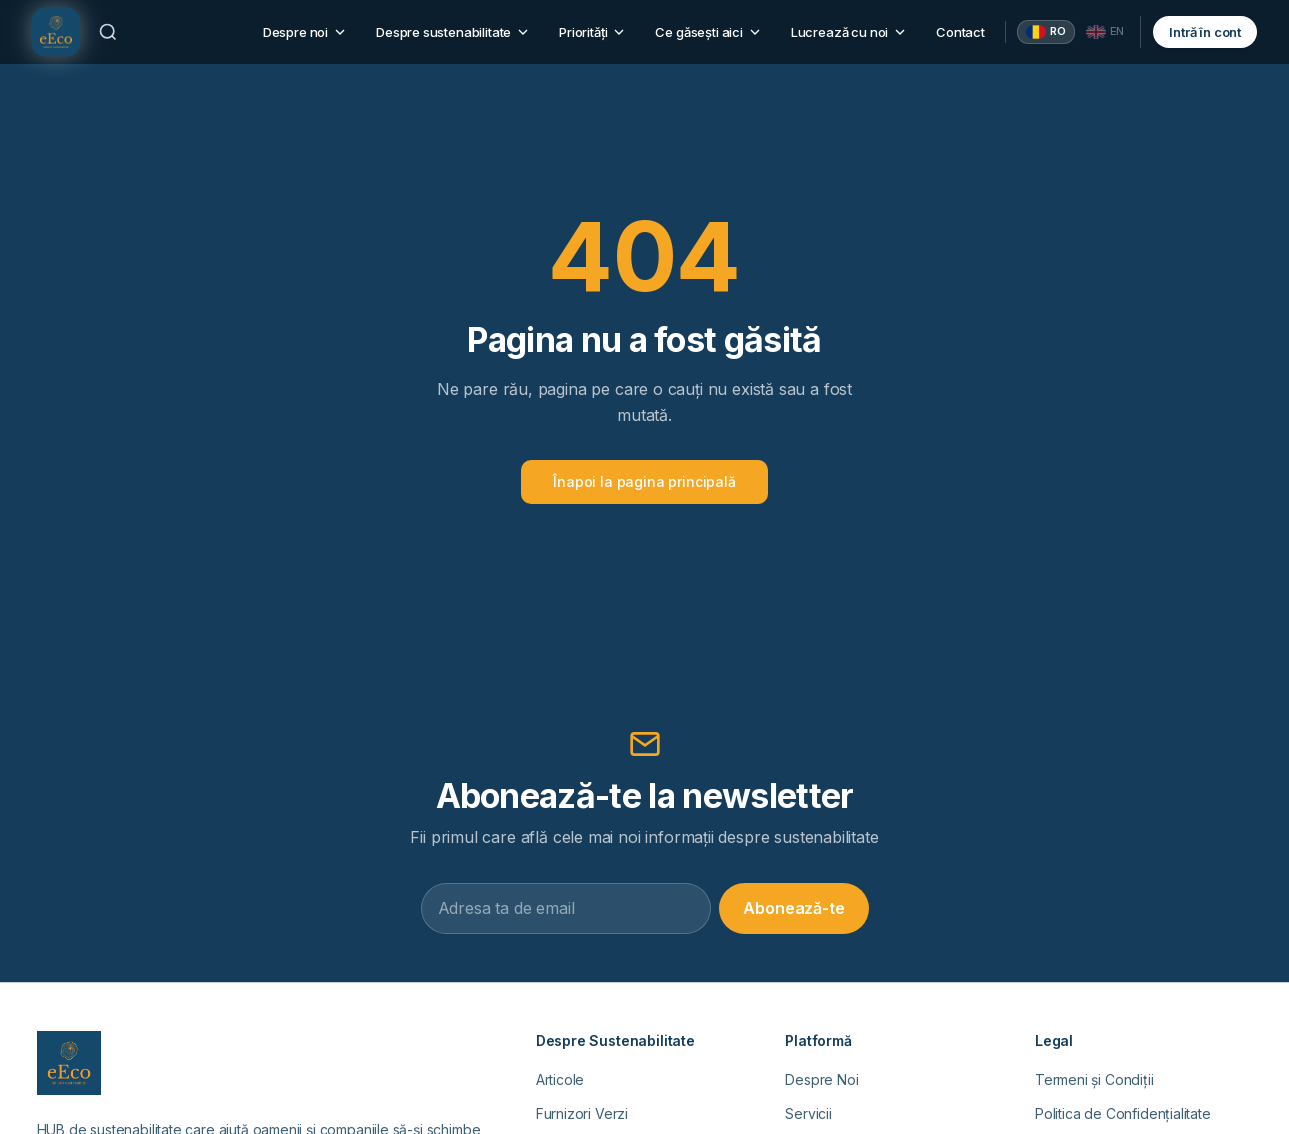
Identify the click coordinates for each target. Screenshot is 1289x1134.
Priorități (593, 32)
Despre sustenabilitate (453, 32)
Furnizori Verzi (582, 1113)
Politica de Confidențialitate (1123, 1113)
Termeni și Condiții (1094, 1079)
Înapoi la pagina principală (644, 481)
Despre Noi (821, 1079)
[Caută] (108, 32)
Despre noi (305, 32)
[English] (1105, 32)
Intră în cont (1205, 32)
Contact (960, 32)
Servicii (808, 1113)
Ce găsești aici (708, 32)
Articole (560, 1079)
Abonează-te (793, 908)
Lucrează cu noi (849, 32)
